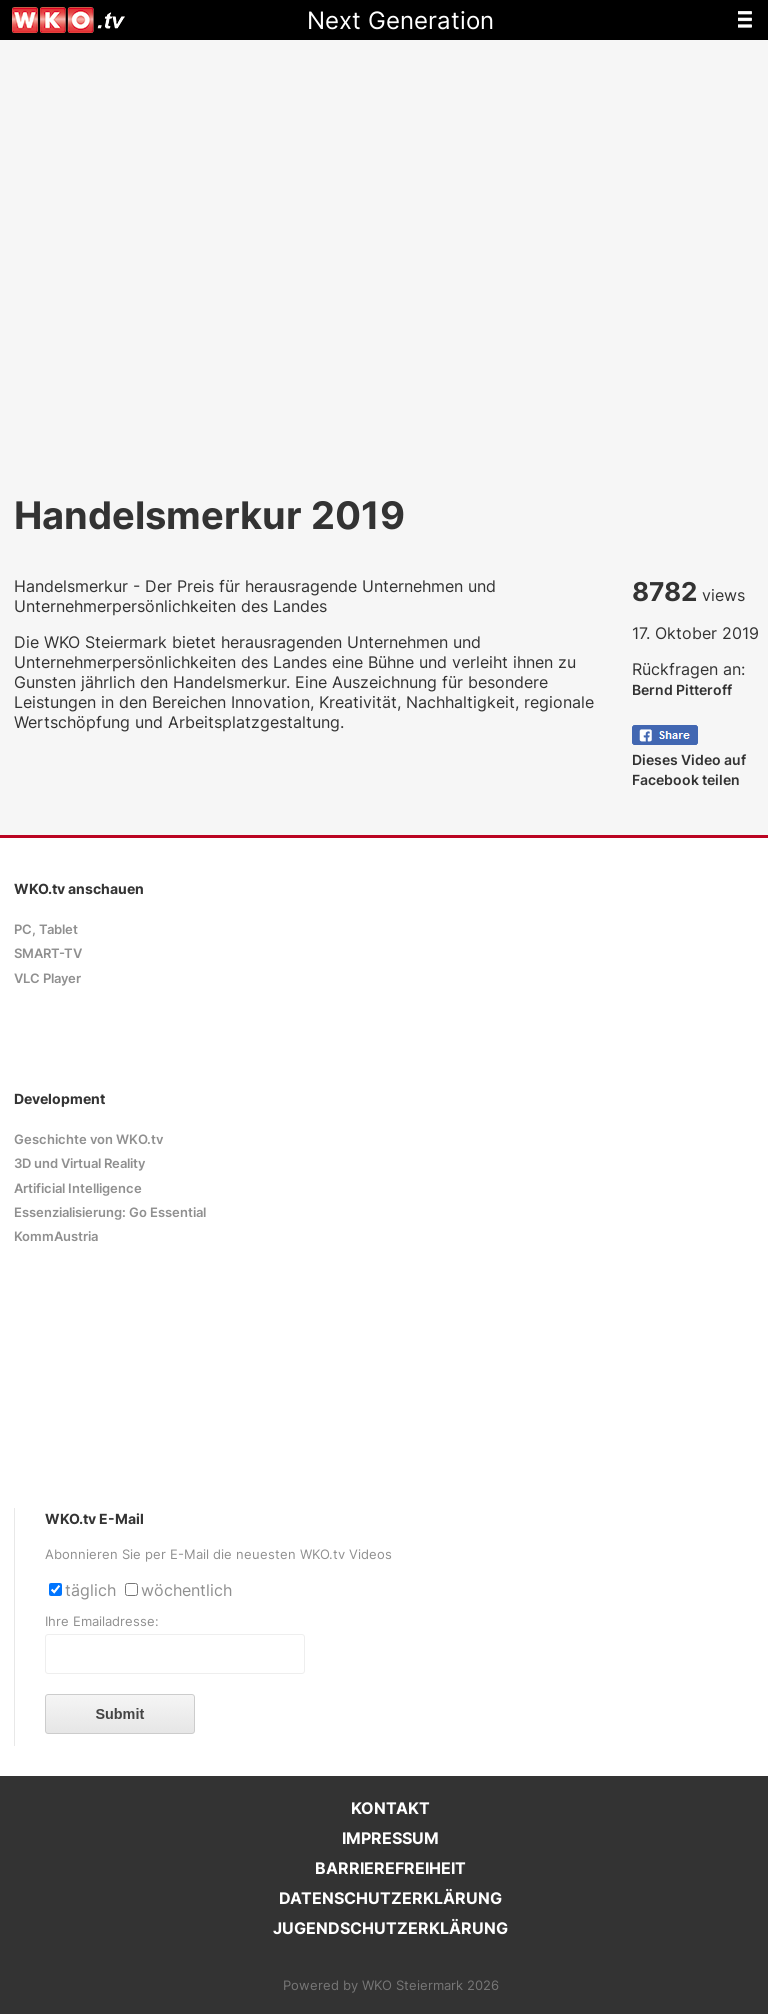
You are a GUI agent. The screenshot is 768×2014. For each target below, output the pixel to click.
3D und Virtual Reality (79, 1163)
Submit (119, 1714)
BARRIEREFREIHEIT (390, 1868)
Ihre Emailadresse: (102, 1621)
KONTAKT (390, 1808)
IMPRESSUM (390, 1838)
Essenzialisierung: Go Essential (110, 1212)
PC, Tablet (46, 929)
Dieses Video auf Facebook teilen (689, 759)
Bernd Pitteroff (682, 689)
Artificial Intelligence (78, 1188)
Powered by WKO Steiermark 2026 (391, 1985)
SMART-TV (48, 953)
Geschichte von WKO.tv (88, 1139)
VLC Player (47, 978)
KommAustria (56, 1236)
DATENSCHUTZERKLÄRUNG (390, 1898)
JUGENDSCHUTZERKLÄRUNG (390, 1928)
